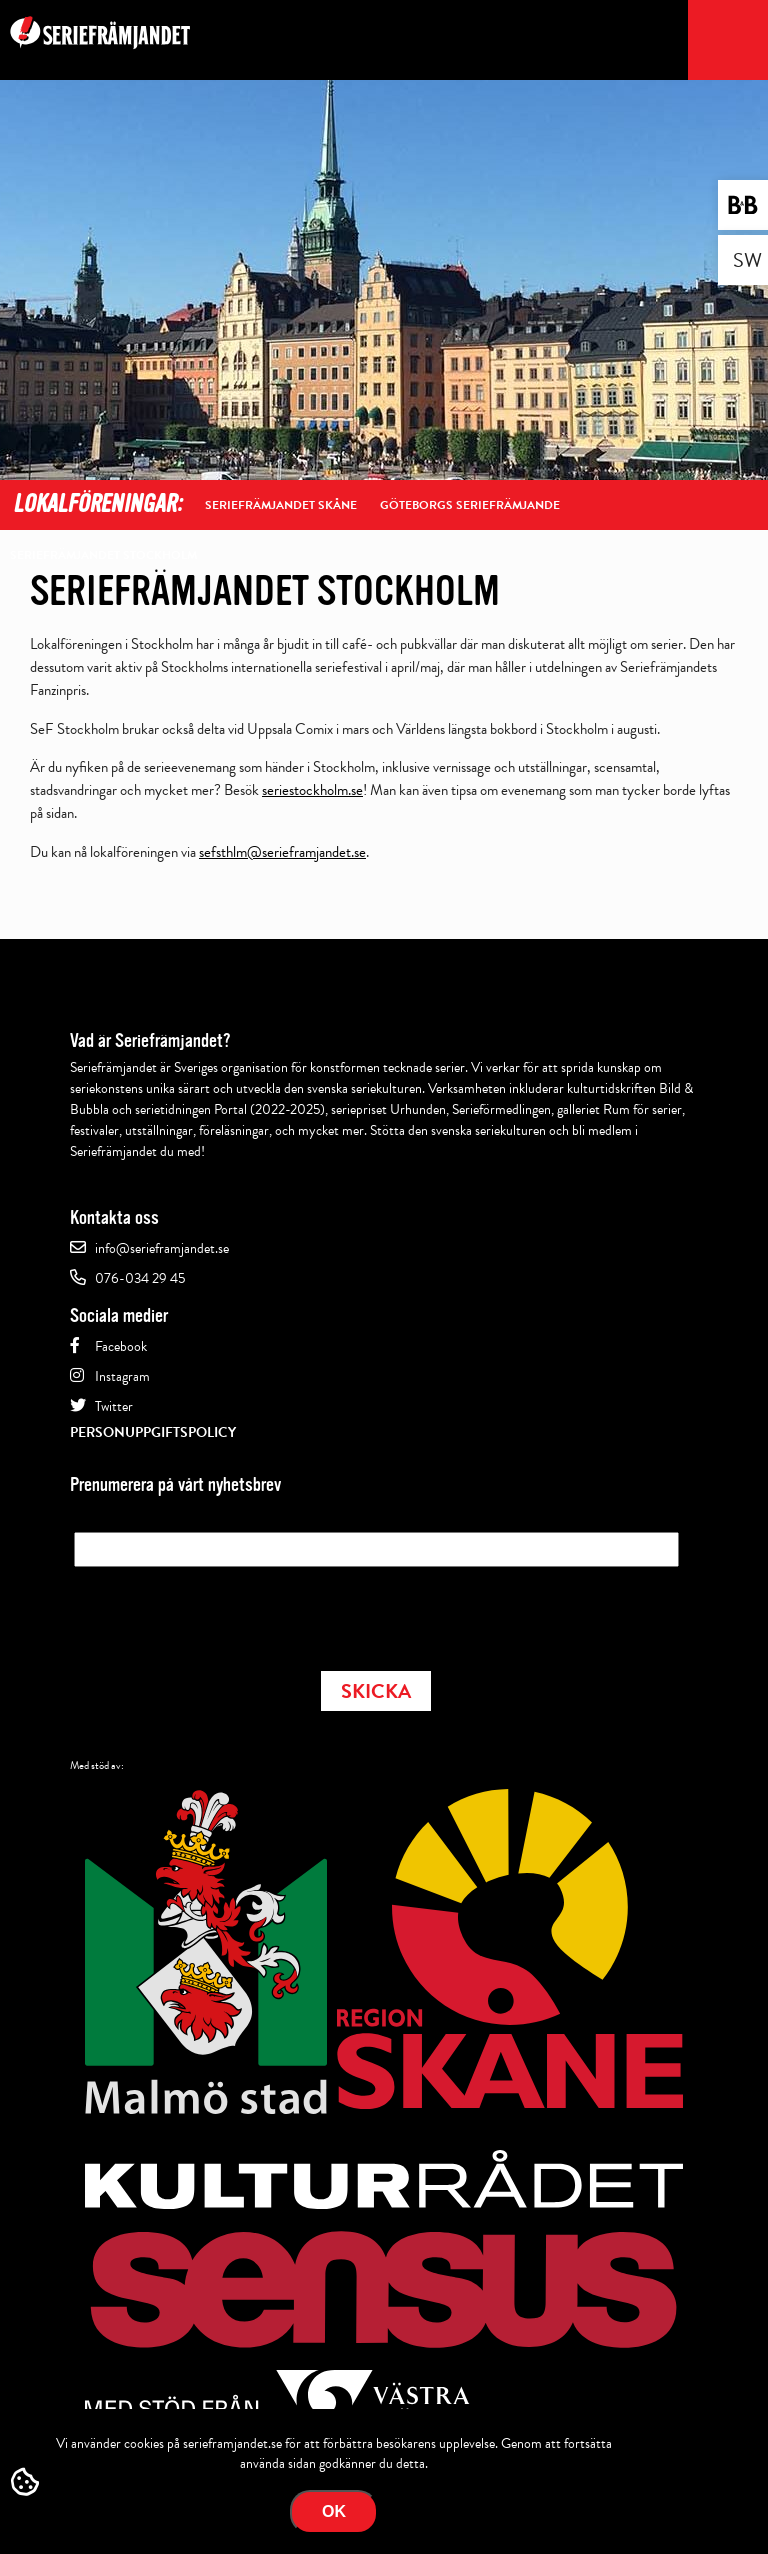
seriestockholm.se (312, 790)
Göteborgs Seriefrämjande (470, 505)
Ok (334, 2511)
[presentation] (226, 1613)
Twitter (114, 1406)
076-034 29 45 (140, 1278)
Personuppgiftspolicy (153, 1432)
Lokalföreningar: (97, 504)
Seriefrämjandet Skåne (281, 505)
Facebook (121, 1346)
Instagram (122, 1376)
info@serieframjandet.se (162, 1248)
